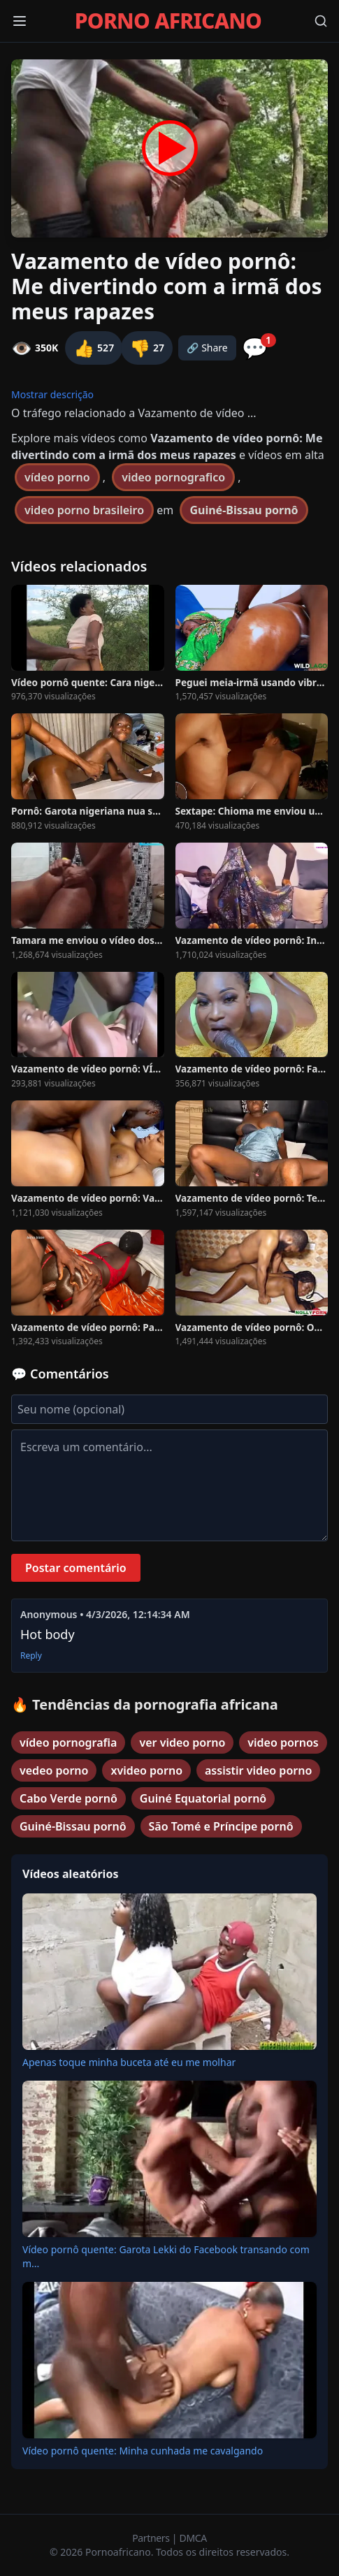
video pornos (283, 1742)
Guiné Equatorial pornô (203, 1798)
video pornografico (173, 477)
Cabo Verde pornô (68, 1798)
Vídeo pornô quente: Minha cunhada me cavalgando (142, 2450)
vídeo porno (57, 477)
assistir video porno (258, 1770)
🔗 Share (207, 347)
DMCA (193, 2538)
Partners (152, 2538)
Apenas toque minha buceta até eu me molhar (129, 2062)
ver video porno (182, 1742)
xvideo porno (146, 1770)
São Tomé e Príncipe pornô (221, 1826)
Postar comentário (76, 1568)
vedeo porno (54, 1770)
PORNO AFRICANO (168, 21)
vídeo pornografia (68, 1742)
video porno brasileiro (84, 510)
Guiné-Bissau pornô (243, 510)
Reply (31, 1655)
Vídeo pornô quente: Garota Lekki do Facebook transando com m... (166, 2256)
